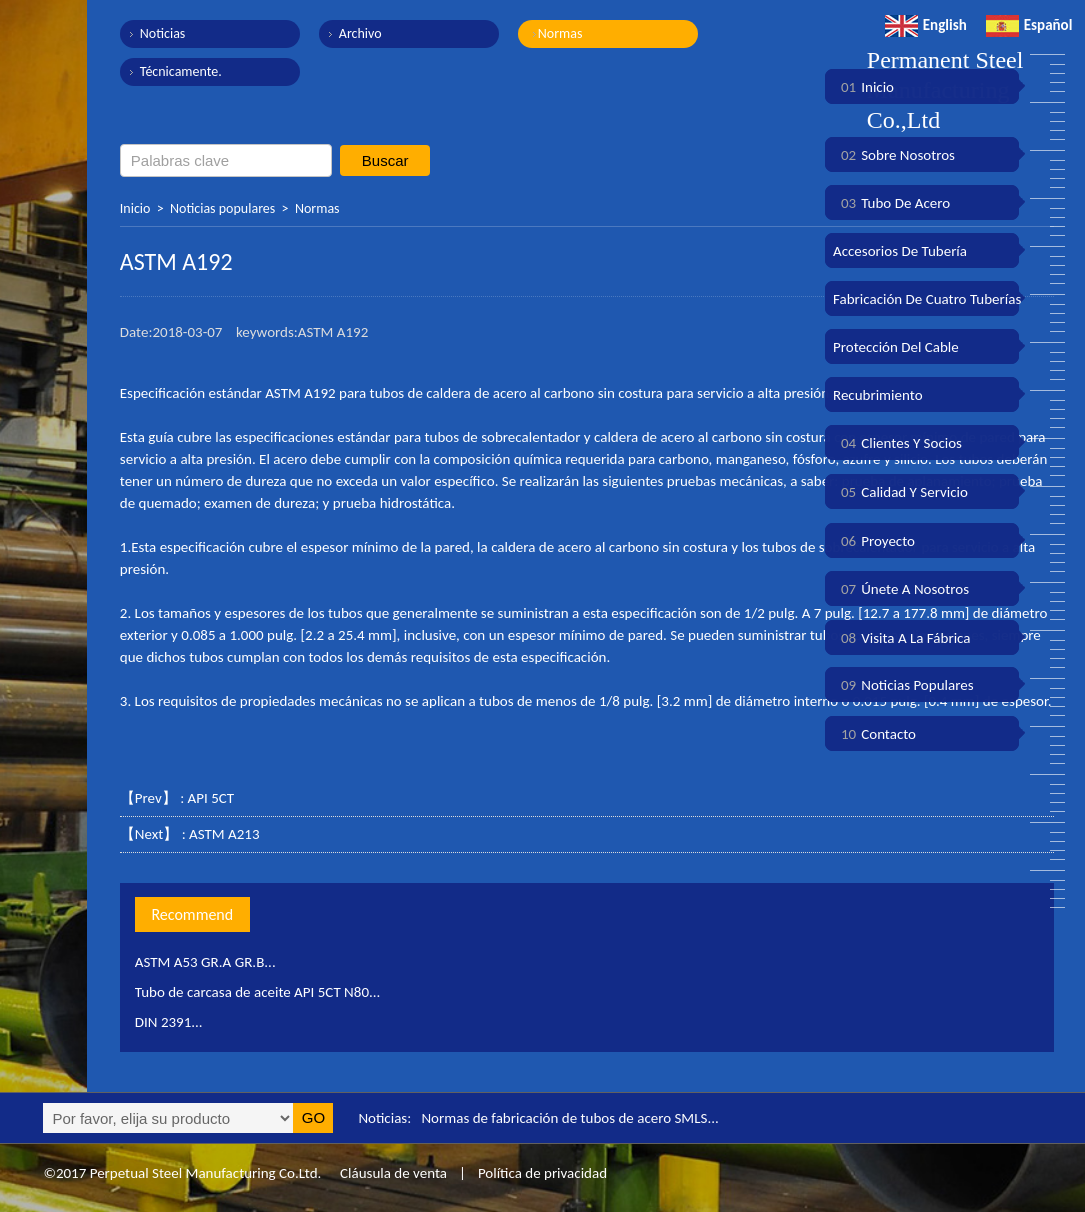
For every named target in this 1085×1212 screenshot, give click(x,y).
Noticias (163, 33)
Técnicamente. (181, 71)
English (926, 25)
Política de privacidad (542, 1173)
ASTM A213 (224, 834)
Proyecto (874, 541)
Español (1029, 25)
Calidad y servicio (900, 492)
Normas (560, 33)
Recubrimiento (878, 395)
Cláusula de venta (392, 1173)
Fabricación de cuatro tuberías (927, 299)
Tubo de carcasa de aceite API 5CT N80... (258, 992)
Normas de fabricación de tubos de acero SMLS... (569, 1118)
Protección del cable (896, 347)
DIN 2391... (169, 1022)
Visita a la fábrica (901, 638)
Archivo (360, 33)
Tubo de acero (891, 203)
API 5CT (211, 798)
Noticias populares (222, 208)
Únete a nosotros (901, 589)
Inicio (135, 208)
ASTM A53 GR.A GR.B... (205, 962)
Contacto (874, 734)
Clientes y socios (897, 443)
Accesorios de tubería (900, 251)
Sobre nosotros (894, 155)
